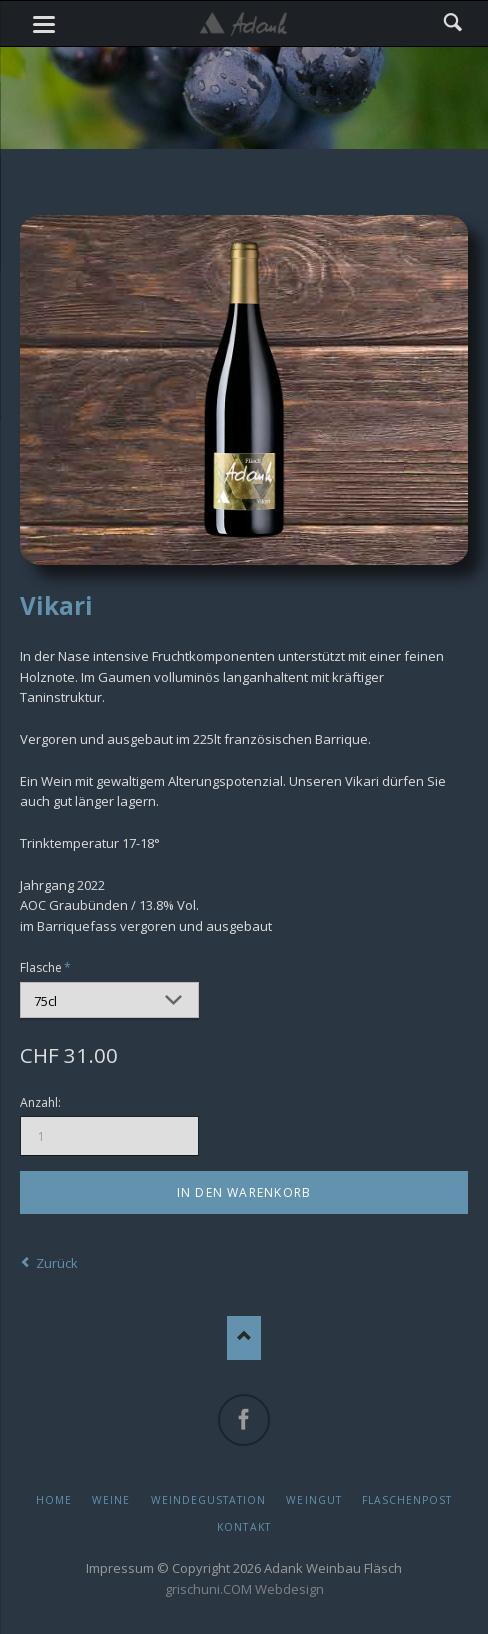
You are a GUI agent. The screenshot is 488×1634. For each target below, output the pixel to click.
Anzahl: (40, 1102)
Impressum (120, 1568)
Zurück (57, 1263)
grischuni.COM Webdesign (244, 1589)
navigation (44, 24)
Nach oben (244, 1337)
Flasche (47, 967)
